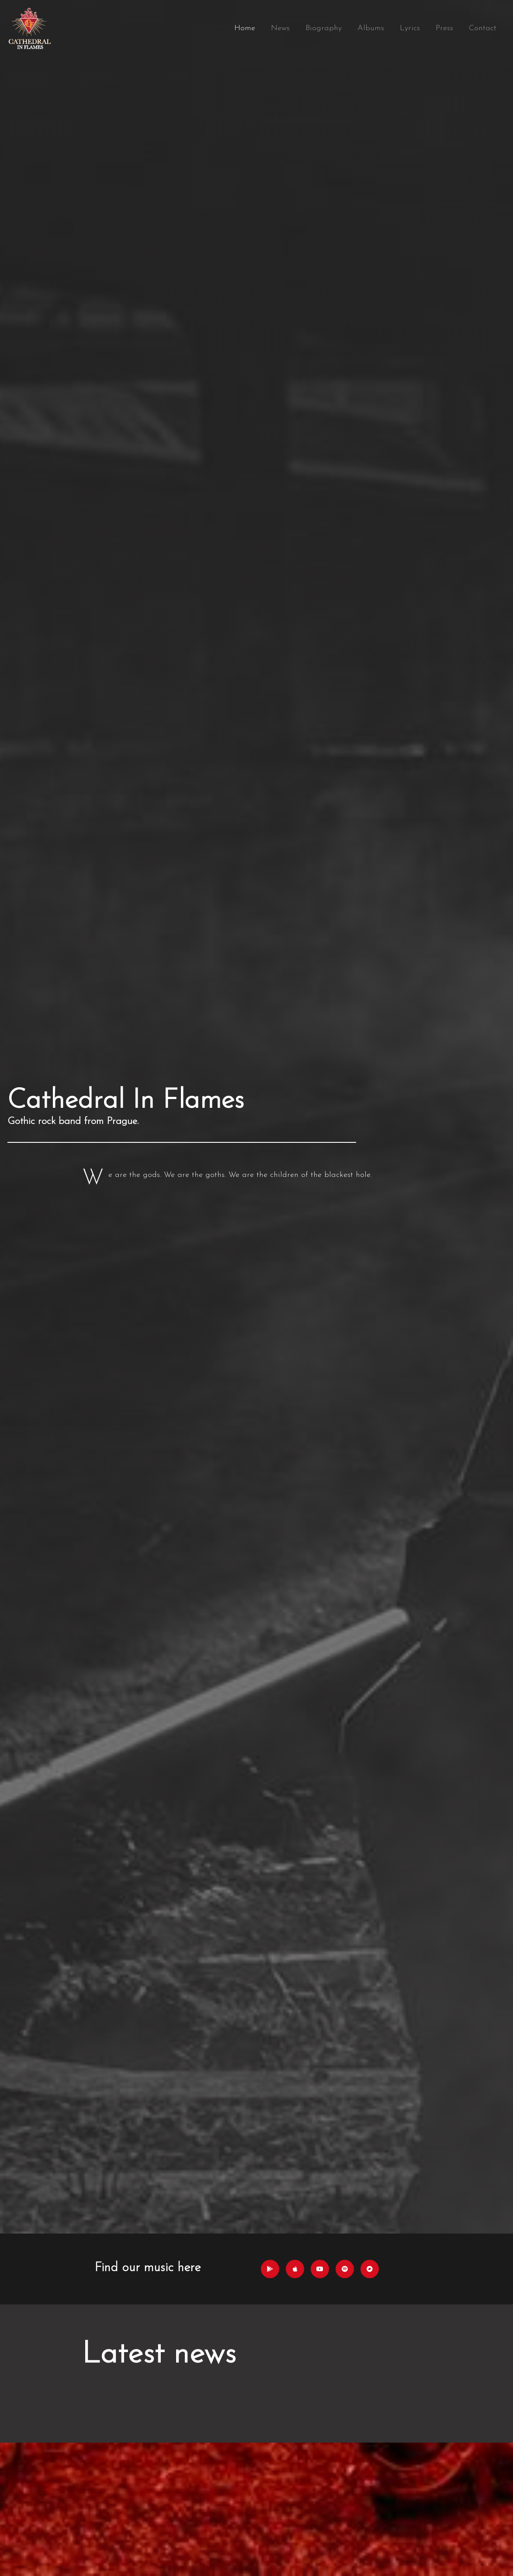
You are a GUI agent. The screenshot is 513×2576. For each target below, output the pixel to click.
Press (444, 28)
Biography (323, 28)
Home (244, 28)
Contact (482, 28)
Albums (370, 28)
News (280, 28)
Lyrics (410, 28)
